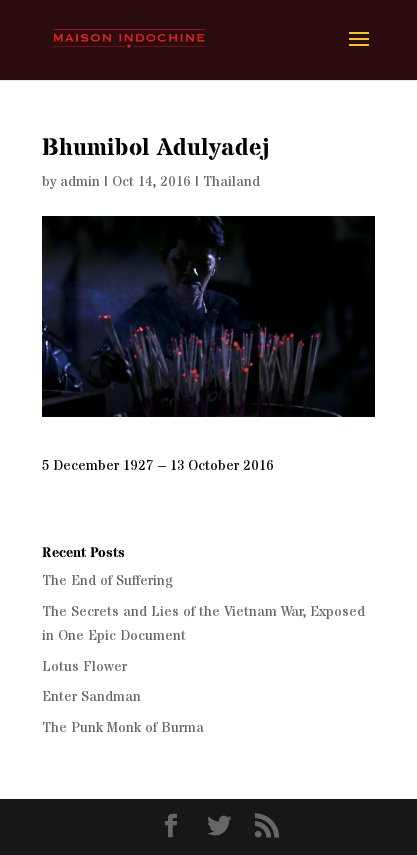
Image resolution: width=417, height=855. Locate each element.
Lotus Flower (84, 667)
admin (80, 182)
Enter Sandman (91, 697)
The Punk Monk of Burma (123, 728)
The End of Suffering (107, 581)
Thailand (231, 182)
